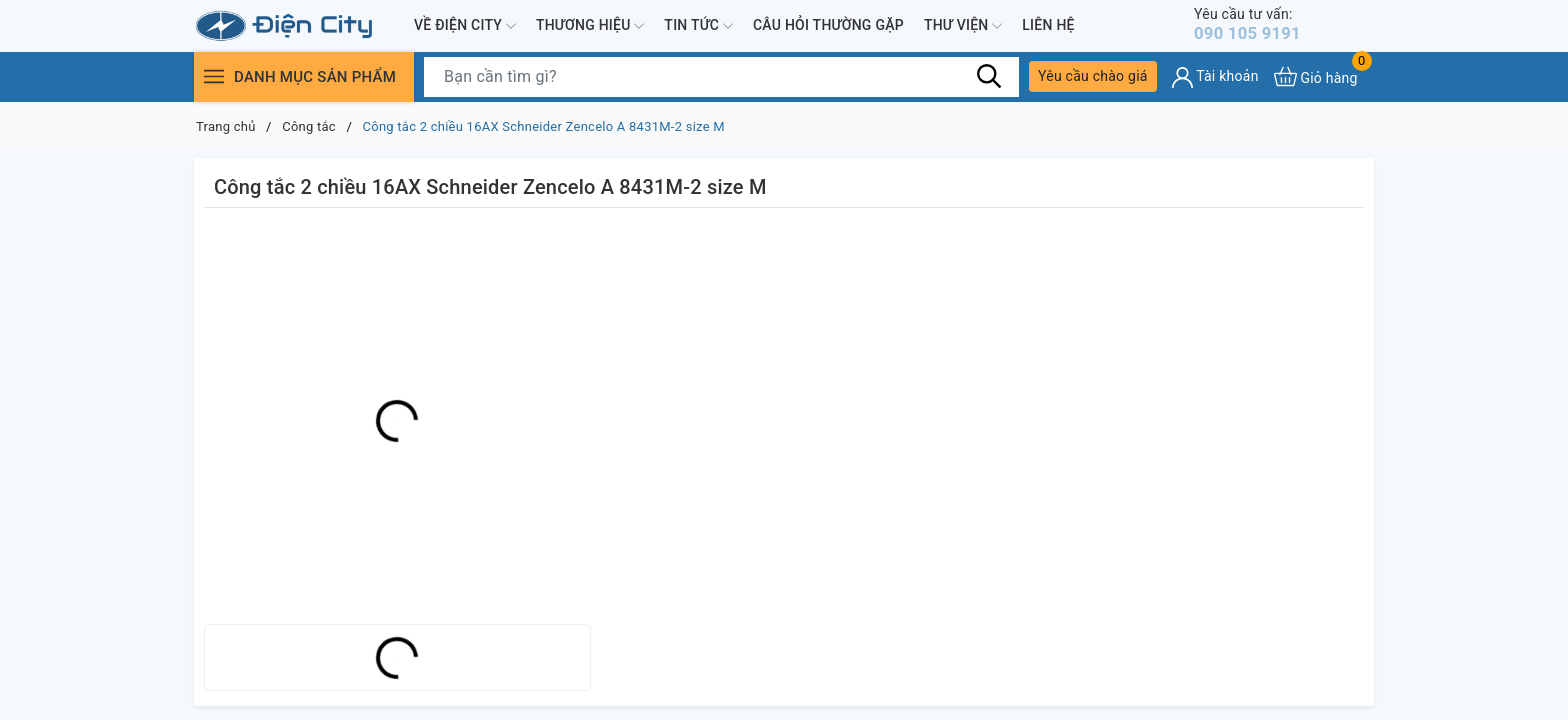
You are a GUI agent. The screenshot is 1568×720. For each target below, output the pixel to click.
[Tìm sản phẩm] (721, 81)
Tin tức (698, 28)
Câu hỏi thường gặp (828, 27)
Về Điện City (465, 28)
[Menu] (214, 80)
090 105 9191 (1258, 26)
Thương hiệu (590, 28)
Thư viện (963, 28)
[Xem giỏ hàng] (1316, 80)
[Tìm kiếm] (989, 80)
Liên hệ (1048, 27)
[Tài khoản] (1215, 81)
